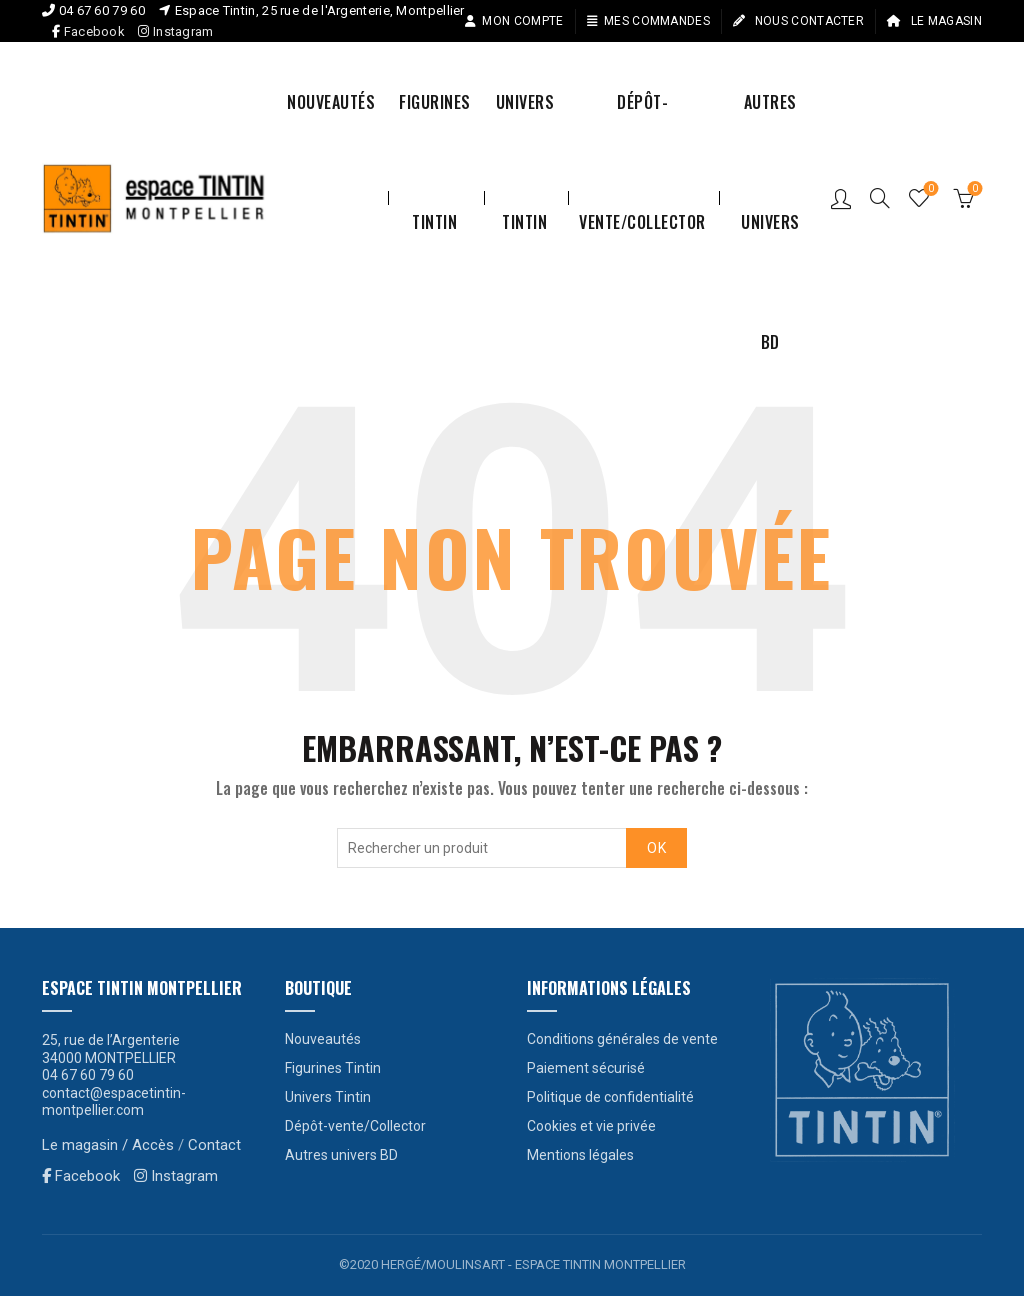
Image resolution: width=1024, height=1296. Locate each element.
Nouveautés (331, 102)
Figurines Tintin (435, 126)
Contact (214, 1145)
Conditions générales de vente (622, 1039)
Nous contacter (798, 21)
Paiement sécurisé (586, 1068)
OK (656, 848)
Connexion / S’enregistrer (841, 198)
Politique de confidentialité (610, 1097)
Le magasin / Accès (108, 1145)
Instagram (175, 31)
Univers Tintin (525, 126)
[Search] (880, 198)
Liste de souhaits (929, 189)
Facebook (94, 31)
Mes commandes (648, 21)
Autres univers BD (770, 126)
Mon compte (513, 21)
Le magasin (934, 21)
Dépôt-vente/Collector (642, 126)
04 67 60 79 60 (102, 10)
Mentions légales (580, 1155)
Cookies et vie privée (591, 1126)
